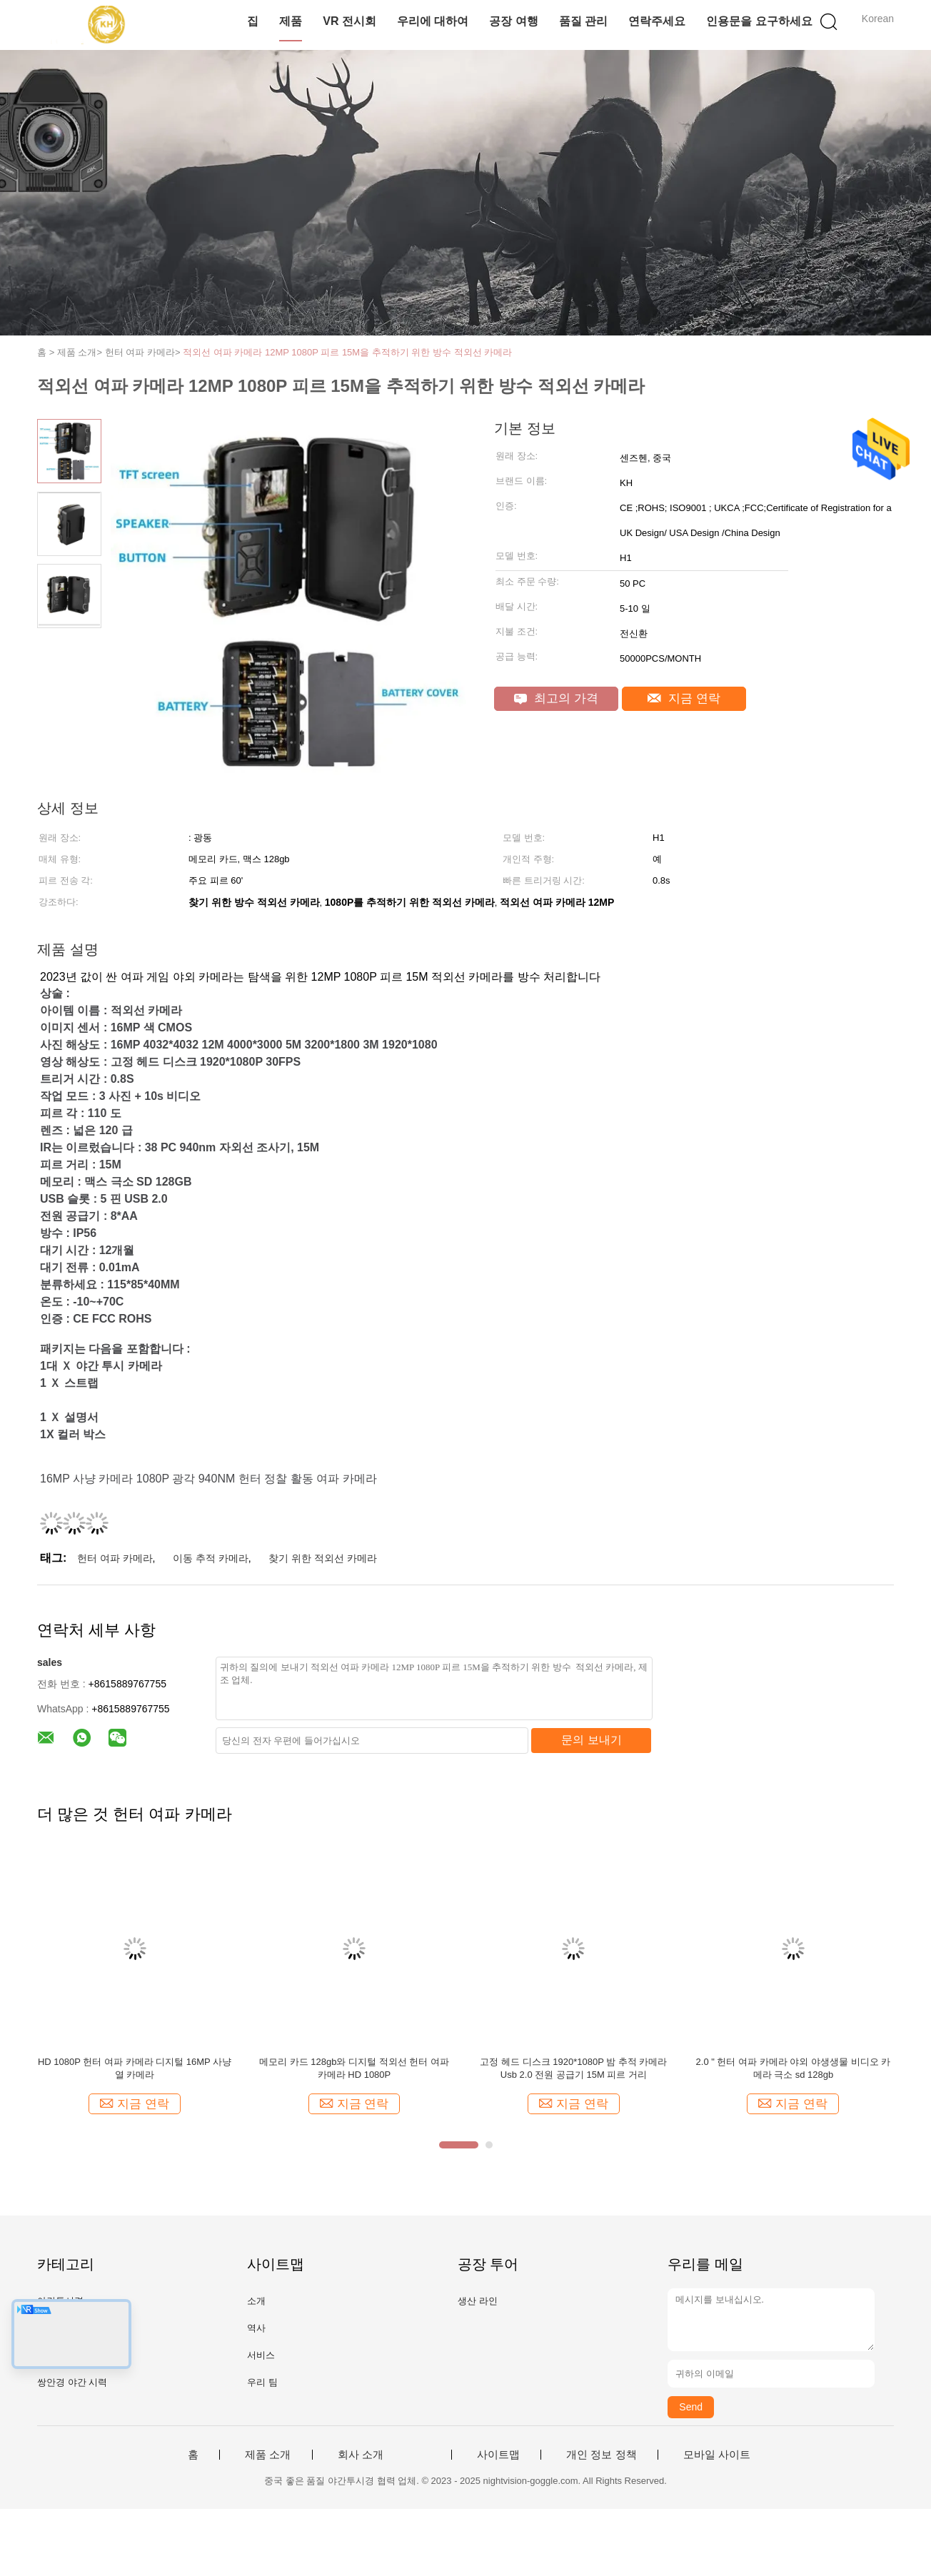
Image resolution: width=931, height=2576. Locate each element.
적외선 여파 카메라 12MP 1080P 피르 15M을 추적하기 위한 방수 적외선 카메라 (347, 352)
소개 (256, 2300)
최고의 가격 (556, 698)
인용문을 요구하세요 (759, 21)
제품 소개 (268, 2455)
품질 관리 (583, 21)
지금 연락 (684, 698)
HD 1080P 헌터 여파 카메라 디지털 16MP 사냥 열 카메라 (134, 2068)
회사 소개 (360, 2455)
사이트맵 (498, 2455)
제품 (290, 21)
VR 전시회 (349, 21)
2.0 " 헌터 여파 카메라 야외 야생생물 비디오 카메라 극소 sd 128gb (793, 2068)
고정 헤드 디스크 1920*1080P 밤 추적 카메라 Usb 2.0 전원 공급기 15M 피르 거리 (573, 2068)
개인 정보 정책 (601, 2455)
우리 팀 (262, 2382)
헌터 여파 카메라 (115, 1558)
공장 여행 (513, 21)
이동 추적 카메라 (210, 1558)
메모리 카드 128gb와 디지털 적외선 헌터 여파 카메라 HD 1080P (354, 2068)
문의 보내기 (591, 1740)
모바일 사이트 (716, 2455)
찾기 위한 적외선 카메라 (322, 1558)
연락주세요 (656, 21)
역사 (256, 2328)
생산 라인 (478, 2300)
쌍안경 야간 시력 (72, 2382)
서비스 (261, 2355)
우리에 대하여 (432, 21)
